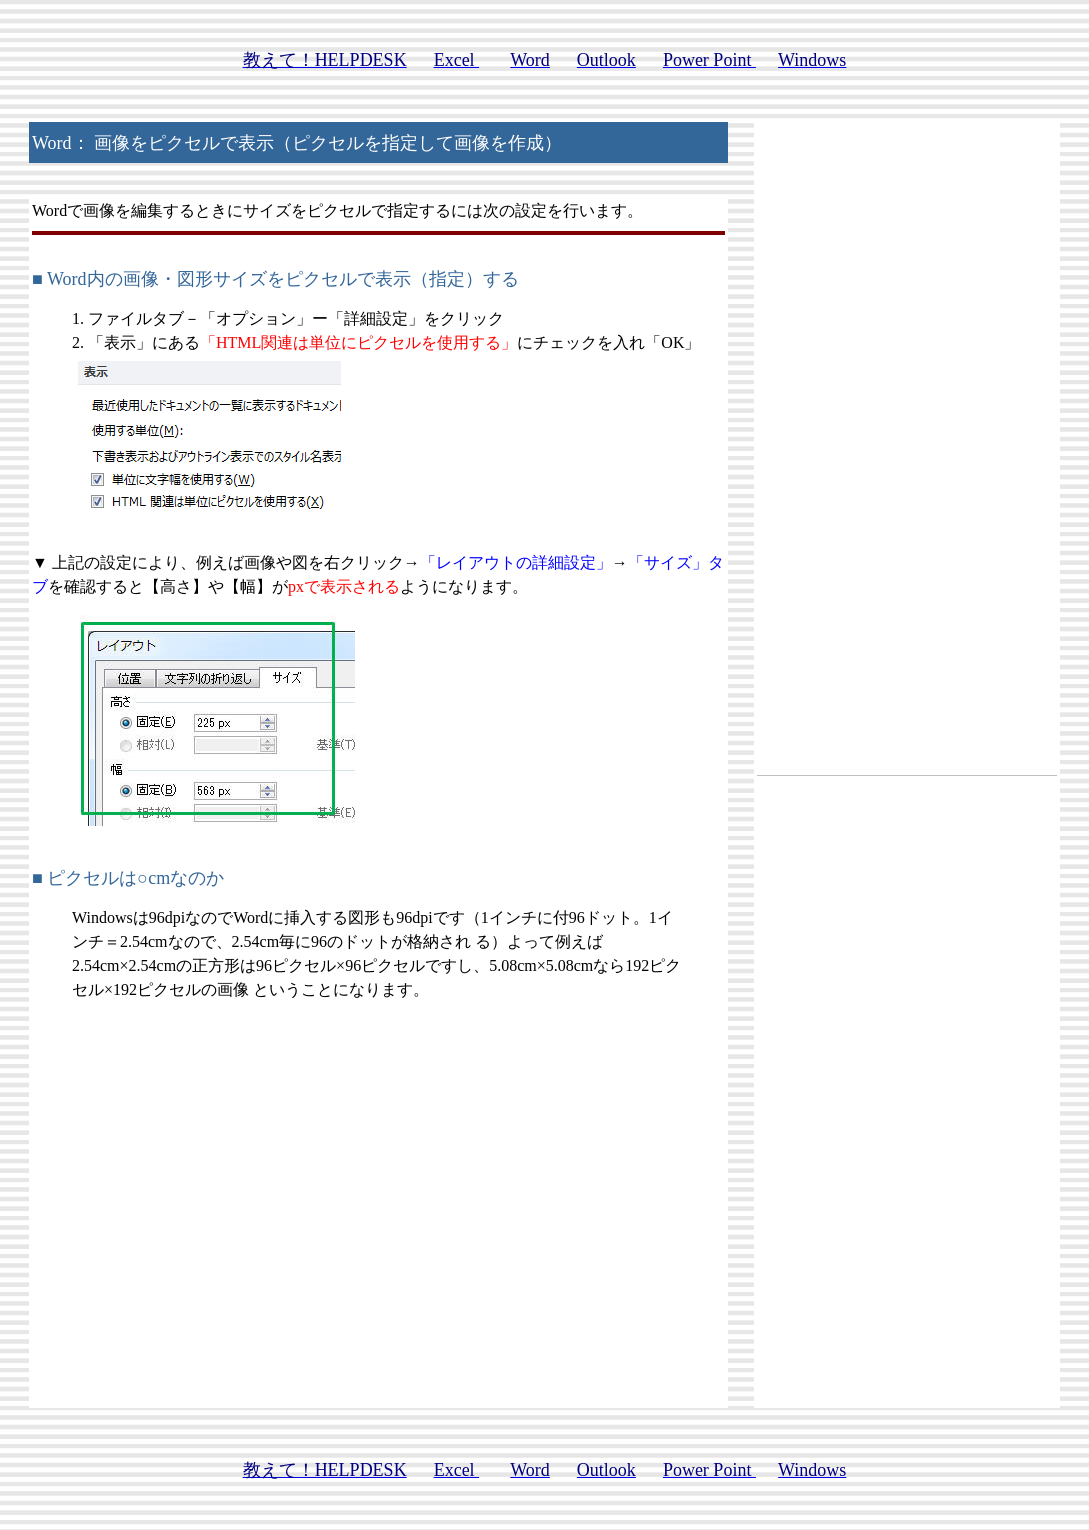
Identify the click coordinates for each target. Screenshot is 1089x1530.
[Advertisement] (907, 467)
